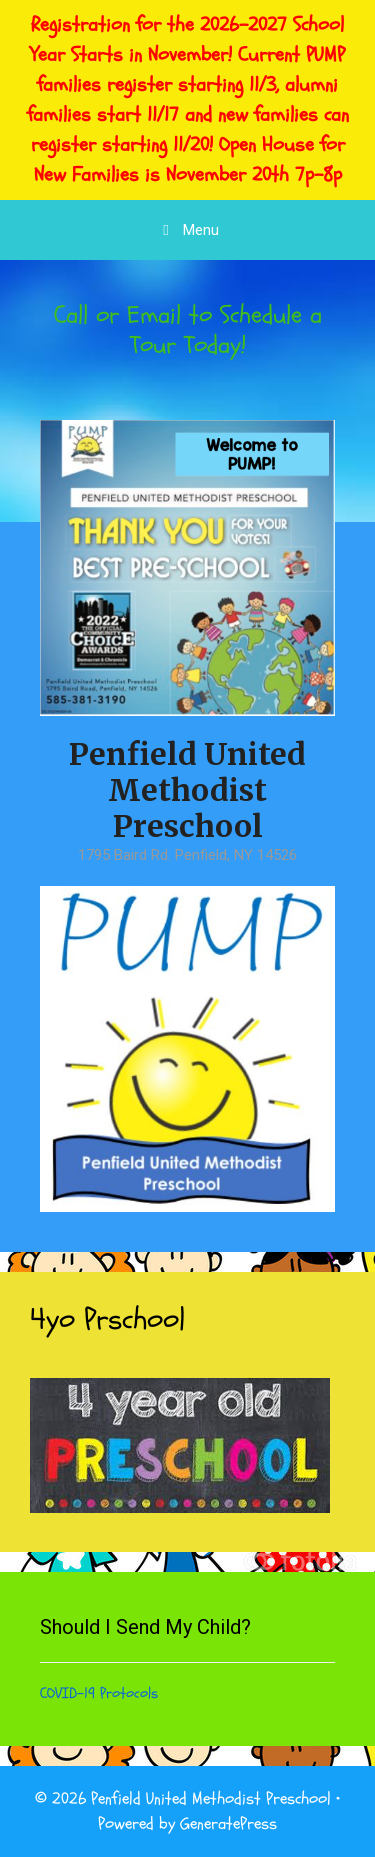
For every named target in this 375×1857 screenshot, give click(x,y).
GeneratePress (228, 1823)
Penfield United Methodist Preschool (187, 790)
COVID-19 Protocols (99, 1693)
